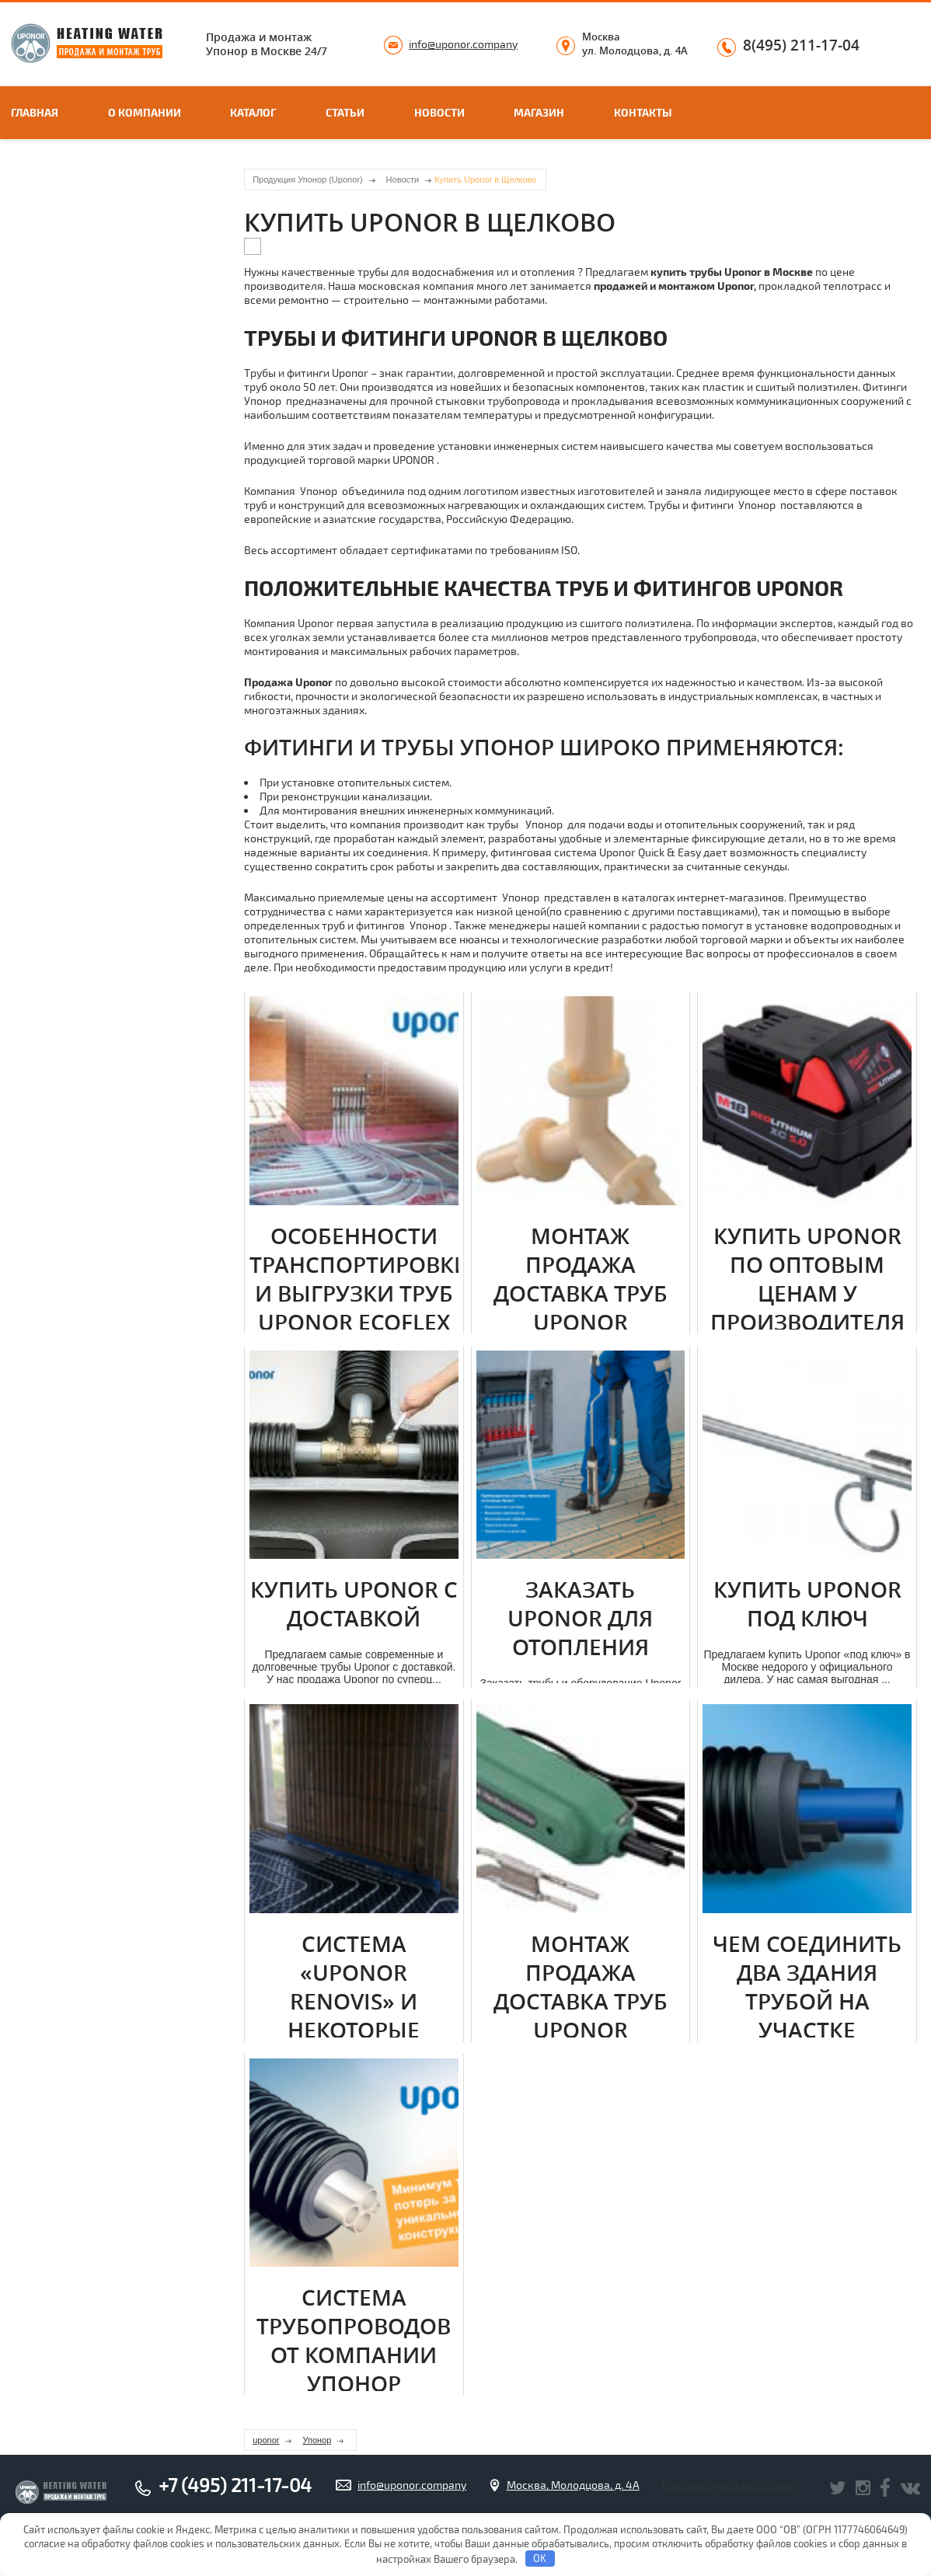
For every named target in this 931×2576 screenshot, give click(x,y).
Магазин (539, 112)
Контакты (643, 112)
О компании (144, 112)
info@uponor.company (463, 44)
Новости (439, 112)
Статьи (345, 112)
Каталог (253, 112)
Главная (34, 112)
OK (539, 2558)
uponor (266, 2440)
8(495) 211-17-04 (801, 46)
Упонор (316, 2440)
